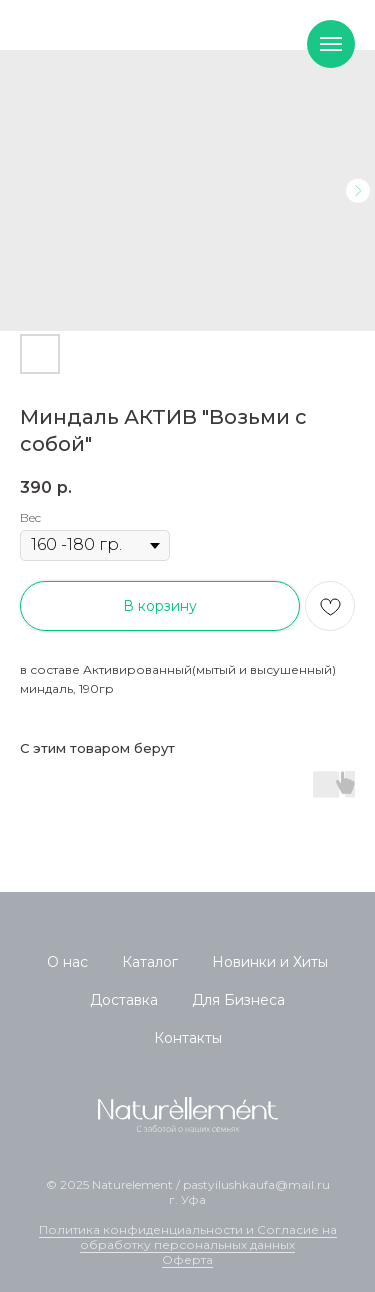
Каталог (150, 962)
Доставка (124, 1000)
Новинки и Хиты (270, 962)
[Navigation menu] (331, 44)
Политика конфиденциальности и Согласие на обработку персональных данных (188, 1237)
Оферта (187, 1259)
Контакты (188, 1038)
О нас (67, 962)
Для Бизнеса (238, 1000)
